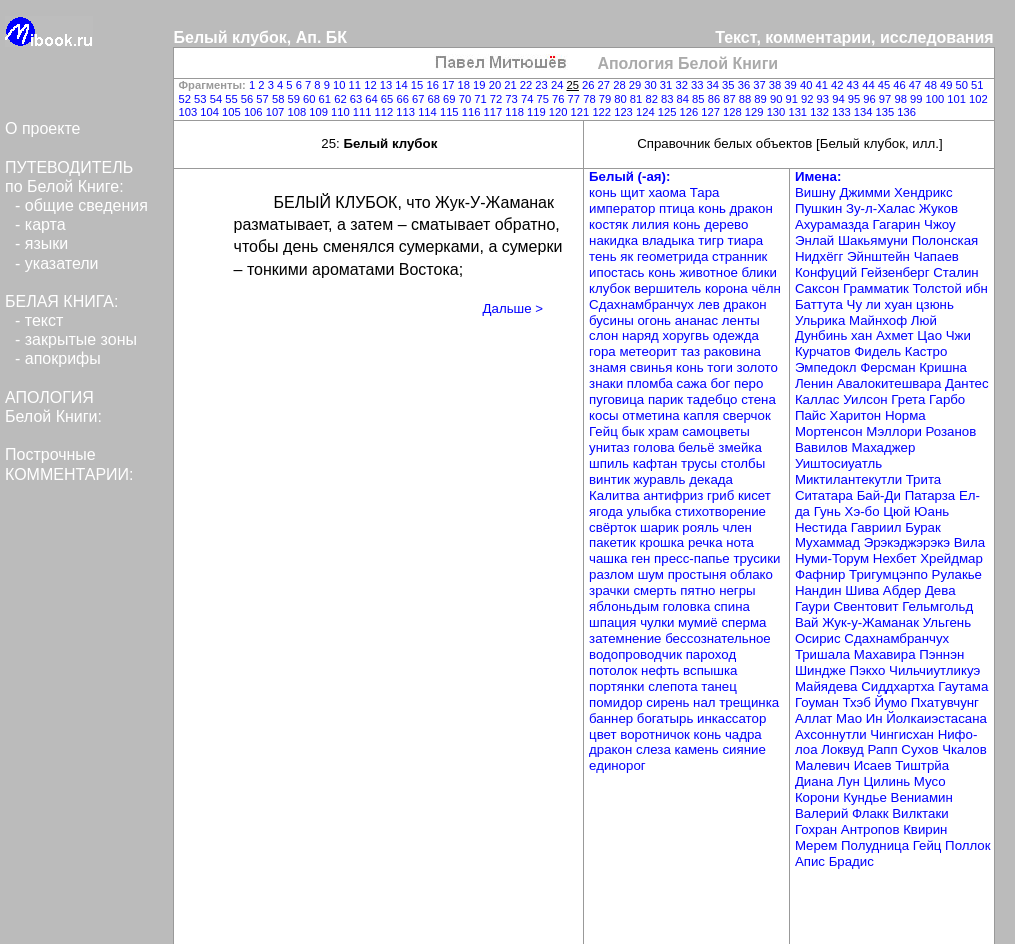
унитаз (611, 447)
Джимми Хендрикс (895, 192)
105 (233, 112)
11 (357, 85)
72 (498, 99)
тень (604, 256)
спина (732, 606)
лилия (652, 224)
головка (688, 606)
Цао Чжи (944, 335)
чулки (659, 622)
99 (918, 99)
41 (823, 85)
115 (451, 112)
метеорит (649, 351)
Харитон (857, 415)
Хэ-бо (864, 511)
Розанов (951, 431)
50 (964, 85)
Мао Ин (861, 718)
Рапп (884, 749)
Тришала (824, 654)
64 (373, 99)
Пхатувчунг (945, 702)
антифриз (675, 495)
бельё (698, 447)
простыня (699, 574)
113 (407, 112)
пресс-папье (693, 558)
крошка (664, 542)
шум (653, 574)
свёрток (614, 527)
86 (716, 99)
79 (607, 99)
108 (298, 112)
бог (722, 383)
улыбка (651, 511)
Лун (850, 781)
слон (605, 335)
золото (757, 367)
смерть (656, 590)
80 (622, 99)
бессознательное (718, 638)
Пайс (812, 415)
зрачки (611, 590)
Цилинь (889, 781)
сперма (743, 622)
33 (699, 85)
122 (603, 112)
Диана (816, 781)
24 (559, 85)
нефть (662, 670)
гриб (722, 495)
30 (652, 85)
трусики (756, 558)
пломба (652, 383)
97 (887, 99)
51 (977, 85)
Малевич (824, 765)
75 (544, 99)
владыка (670, 240)
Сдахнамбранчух (643, 304)
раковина (732, 351)
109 (320, 112)
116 (473, 112)
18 (466, 85)
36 (746, 85)
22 (528, 85)
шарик (661, 527)
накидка (615, 240)
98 (902, 99)
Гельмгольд (937, 606)
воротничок (656, 734)
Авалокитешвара (891, 383)
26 (590, 85)
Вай (808, 622)
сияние (743, 749)
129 (756, 112)
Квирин (925, 829)
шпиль (611, 463)
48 (932, 85)
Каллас (819, 399)
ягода (608, 511)
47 (917, 85)
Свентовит (868, 606)
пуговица (618, 399)
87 (731, 99)
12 (372, 85)
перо (748, 383)
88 (747, 99)
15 (419, 85)
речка (707, 542)
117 (494, 112)
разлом (613, 574)
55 (233, 99)
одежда (736, 335)
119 (538, 112)
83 (669, 99)
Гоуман (819, 702)
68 (436, 99)
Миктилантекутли (850, 479)
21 (512, 85)
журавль (661, 479)
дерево (726, 224)
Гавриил (878, 527)
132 (821, 112)
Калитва (616, 495)
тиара (746, 240)
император (624, 208)
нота (740, 542)
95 (856, 99)
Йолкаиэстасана (936, 718)
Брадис (851, 861)
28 (621, 85)
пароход (711, 654)
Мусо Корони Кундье (870, 789)
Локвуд (844, 749)
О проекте (42, 128)
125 (669, 112)
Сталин (955, 272)
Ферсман (889, 367)
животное (710, 272)
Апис (812, 861)
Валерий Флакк (843, 813)
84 (685, 99)
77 (576, 99)
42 (839, 85)
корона (728, 288)
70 (467, 99)
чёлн (765, 288)
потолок (615, 670)
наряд (642, 335)
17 (450, 85)
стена (758, 399)
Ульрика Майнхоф (853, 320)
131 (799, 112)
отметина (652, 415)
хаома (668, 192)
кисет (754, 495)
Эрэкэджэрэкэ (909, 542)
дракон (751, 208)
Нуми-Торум (834, 558)
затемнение (627, 638)
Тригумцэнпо (890, 574)
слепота (674, 686)
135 (887, 112)
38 (777, 85)
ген (642, 558)
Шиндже (822, 670)
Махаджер (884, 447)
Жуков (938, 208)
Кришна (943, 367)
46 (901, 85)
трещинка (749, 702)
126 (691, 112)
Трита (923, 479)
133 (843, 112)
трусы (701, 463)
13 (388, 85)
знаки (608, 383)
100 (937, 99)
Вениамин (922, 797)
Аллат (815, 718)
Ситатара (826, 495)
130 (778, 112)
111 (364, 112)
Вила (969, 542)
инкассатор (731, 718)
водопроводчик (637, 654)
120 (560, 112)
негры (737, 590)
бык (634, 431)
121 (582, 112)
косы (605, 415)
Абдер (904, 590)
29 (637, 85)
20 (497, 85)
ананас (698, 320)
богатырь (667, 718)
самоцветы (716, 431)
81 (638, 99)
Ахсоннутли (832, 734)
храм (665, 431)
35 (730, 85)
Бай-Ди (881, 495)
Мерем (818, 845)
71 (482, 99)
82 (653, 99)
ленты (741, 320)
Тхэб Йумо (876, 702)
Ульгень (947, 622)
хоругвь (688, 335)
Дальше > (513, 308)
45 (886, 85)
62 (342, 99)
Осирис (819, 638)
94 (840, 99)
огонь (655, 320)
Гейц (605, 431)
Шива (864, 590)
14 (403, 85)
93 (825, 99)
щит (634, 192)
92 (809, 99)
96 (871, 99)
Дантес (967, 383)
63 (358, 99)
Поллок (967, 845)
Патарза (932, 495)
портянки (618, 686)
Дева (940, 590)
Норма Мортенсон (860, 423)
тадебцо (714, 399)
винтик (611, 479)
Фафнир (822, 574)
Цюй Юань (916, 511)
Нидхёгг (821, 256)
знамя (609, 367)
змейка (739, 447)
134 (865, 112)
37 (761, 85)
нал (706, 702)
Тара (705, 192)
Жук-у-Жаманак (872, 622)
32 (683, 85)
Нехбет (896, 558)
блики (759, 272)
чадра (743, 734)
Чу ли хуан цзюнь (900, 304)
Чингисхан (903, 734)
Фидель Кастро (900, 351)
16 (434, 85)
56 (249, 99)
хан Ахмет (884, 335)
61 (327, 99)
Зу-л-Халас (882, 208)
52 (187, 99)
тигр (712, 240)
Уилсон (867, 399)
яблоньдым (626, 606)
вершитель (669, 288)
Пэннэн (941, 654)
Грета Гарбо (928, 399)
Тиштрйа (922, 765)
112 (386, 112)
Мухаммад (829, 542)
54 (218, 99)
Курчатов (824, 351)
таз (692, 351)
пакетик (614, 542)
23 (543, 85)
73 (513, 99)
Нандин (820, 590)
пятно (699, 590)
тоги (721, 367)
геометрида (674, 256)
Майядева (828, 686)
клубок (611, 288)
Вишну (817, 192)
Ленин (816, 383)
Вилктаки (920, 813)
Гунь (829, 511)
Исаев (875, 765)
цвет (604, 734)
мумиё (699, 622)
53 (202, 99)
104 (211, 112)
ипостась (618, 272)
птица (678, 208)
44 (870, 85)
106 (255, 112)
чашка (610, 558)
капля (702, 415)
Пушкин (820, 208)
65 (389, 99)
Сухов (921, 749)
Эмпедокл (827, 367)
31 (668, 85)
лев (711, 304)
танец (719, 686)
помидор (617, 702)
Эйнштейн (880, 256)
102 (978, 99)
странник (739, 256)
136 (906, 112)
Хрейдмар (951, 558)
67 (420, 99)
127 (712, 112)
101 (958, 99)
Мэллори (895, 431)
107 (277, 112)
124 (647, 112)
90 (778, 99)
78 (591, 99)
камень (699, 749)
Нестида (823, 527)
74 (529, 99)
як (628, 256)
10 (341, 85)
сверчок (747, 415)
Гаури (814, 606)
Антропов (872, 829)
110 (342, 112)
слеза (655, 749)
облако (751, 574)
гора (604, 351)
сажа (694, 383)
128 (734, 112)
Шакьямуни (875, 240)
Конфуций (828, 272)
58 (280, 99)
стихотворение (720, 511)
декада (711, 479)
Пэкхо (869, 670)
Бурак (922, 527)
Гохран (818, 829)
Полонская (945, 240)
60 (311, 99)
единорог (617, 765)
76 (560, 99)
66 (404, 99)
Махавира (886, 654)
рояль (702, 527)
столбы (743, 463)
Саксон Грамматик (854, 288)
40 (808, 85)
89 (762, 99)
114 (429, 112)
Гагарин (899, 224)
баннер (613, 718)
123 (625, 112)
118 (516, 112)
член (737, 527)
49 (948, 85)
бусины (613, 320)
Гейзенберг (897, 272)
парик (667, 399)
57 (264, 99)
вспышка (710, 670)
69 (451, 99)
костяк (610, 224)
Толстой (939, 288)
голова (655, 447)
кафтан (657, 463)
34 (715, 85)
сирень (669, 702)
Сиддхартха (899, 686)
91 (793, 99)
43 (855, 85)
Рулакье (957, 574)
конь (604, 192)
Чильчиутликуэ (934, 670)
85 (700, 99)
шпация (614, 622)
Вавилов (823, 447)
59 (295, 99)
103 (190, 112)
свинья (653, 367)
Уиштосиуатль (838, 463)
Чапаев (936, 256)
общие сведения (86, 205)
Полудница (877, 845)
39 (792, 85)
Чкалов (964, 749)
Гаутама (963, 686)
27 (606, 85)
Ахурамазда (834, 224)
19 (481, 85)
